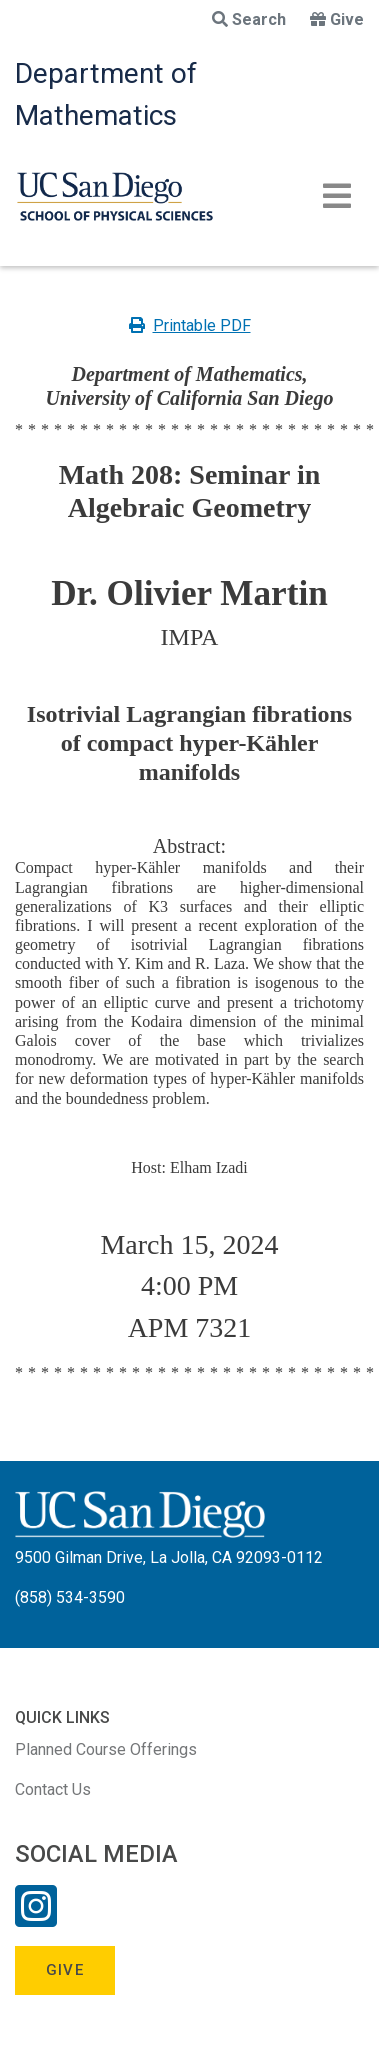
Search (249, 19)
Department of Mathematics (106, 94)
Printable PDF (190, 325)
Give (337, 19)
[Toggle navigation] (337, 196)
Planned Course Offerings (106, 1749)
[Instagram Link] (36, 1919)
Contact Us (53, 1789)
